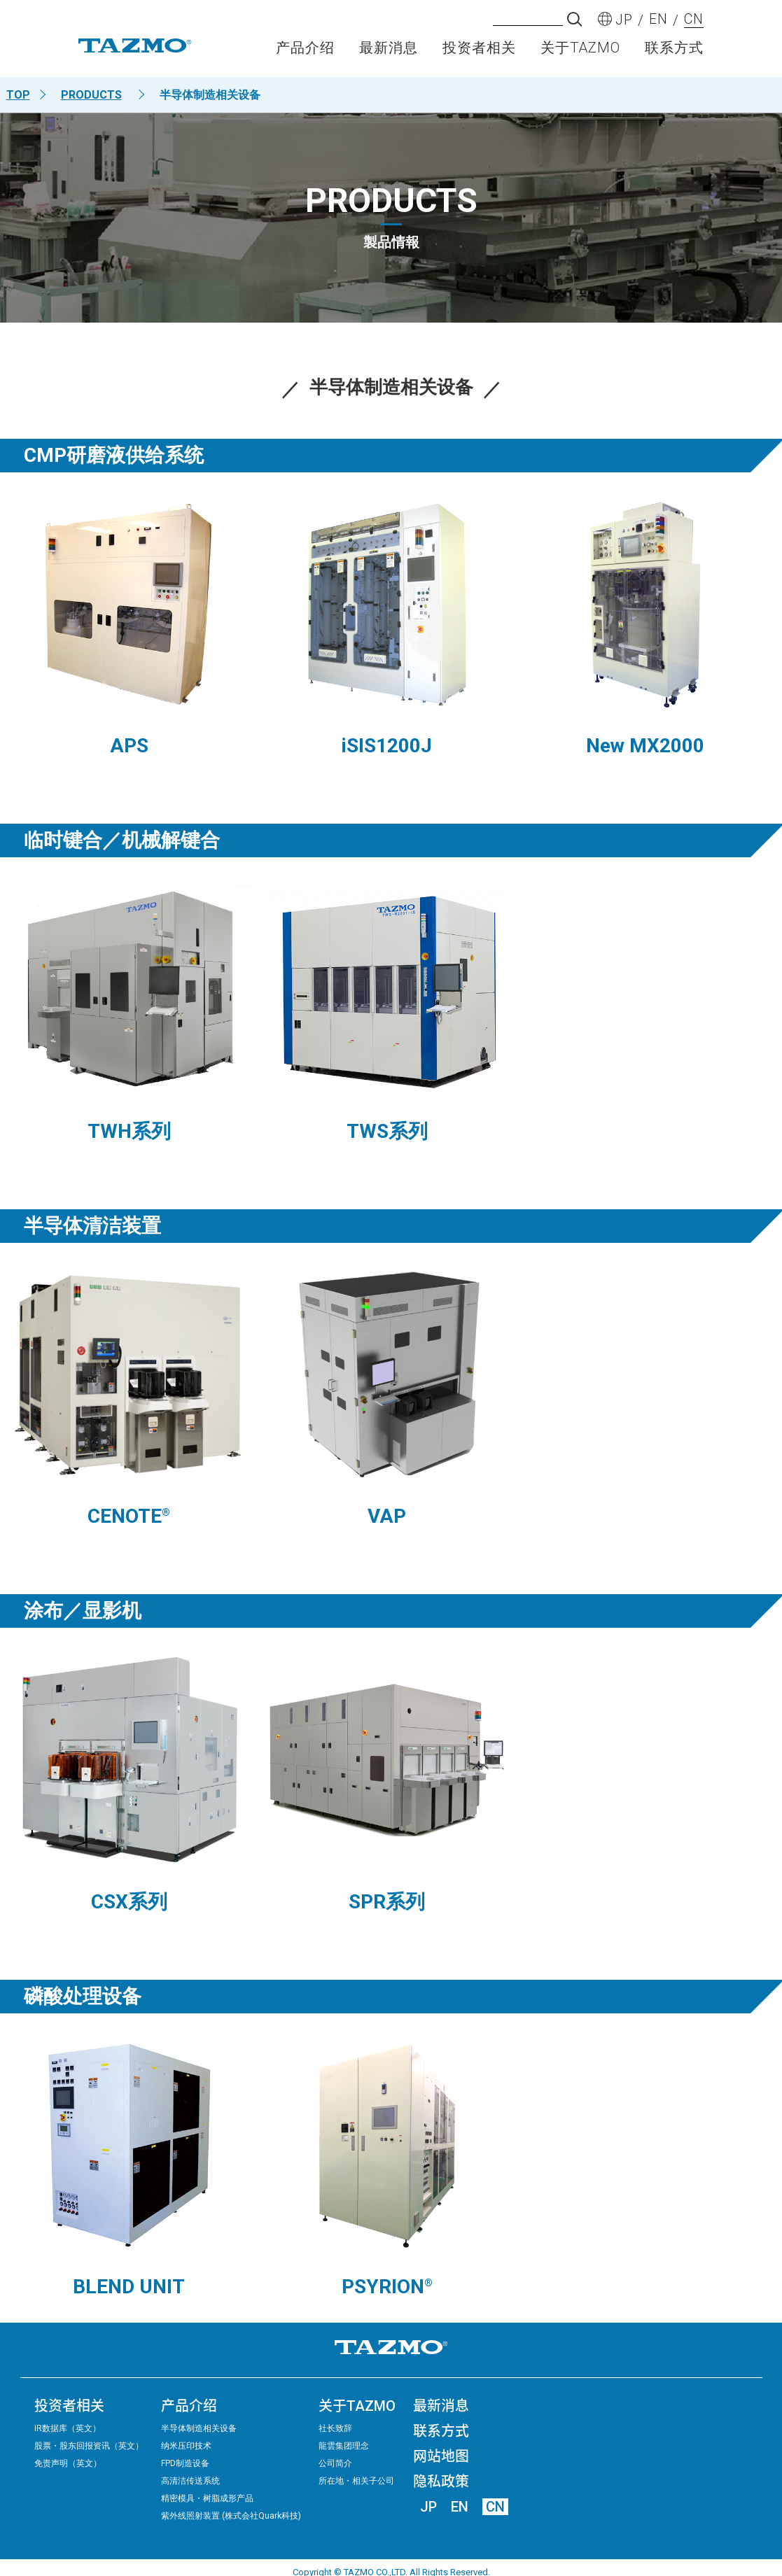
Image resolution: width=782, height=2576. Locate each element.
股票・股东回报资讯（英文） (89, 2446)
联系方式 (674, 53)
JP (428, 2506)
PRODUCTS (91, 94)
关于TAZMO (580, 53)
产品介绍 (305, 53)
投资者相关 (479, 53)
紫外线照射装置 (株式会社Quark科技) (231, 2516)
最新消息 (388, 53)
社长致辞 (335, 2428)
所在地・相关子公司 (356, 2481)
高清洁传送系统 (190, 2481)
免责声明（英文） (68, 2463)
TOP (18, 94)
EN (459, 2506)
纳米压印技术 (186, 2446)
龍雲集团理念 (344, 2446)
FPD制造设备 (185, 2463)
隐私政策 (441, 2481)
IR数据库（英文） (67, 2428)
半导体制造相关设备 (199, 2428)
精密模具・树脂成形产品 (207, 2498)
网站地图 (441, 2456)
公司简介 (335, 2463)
